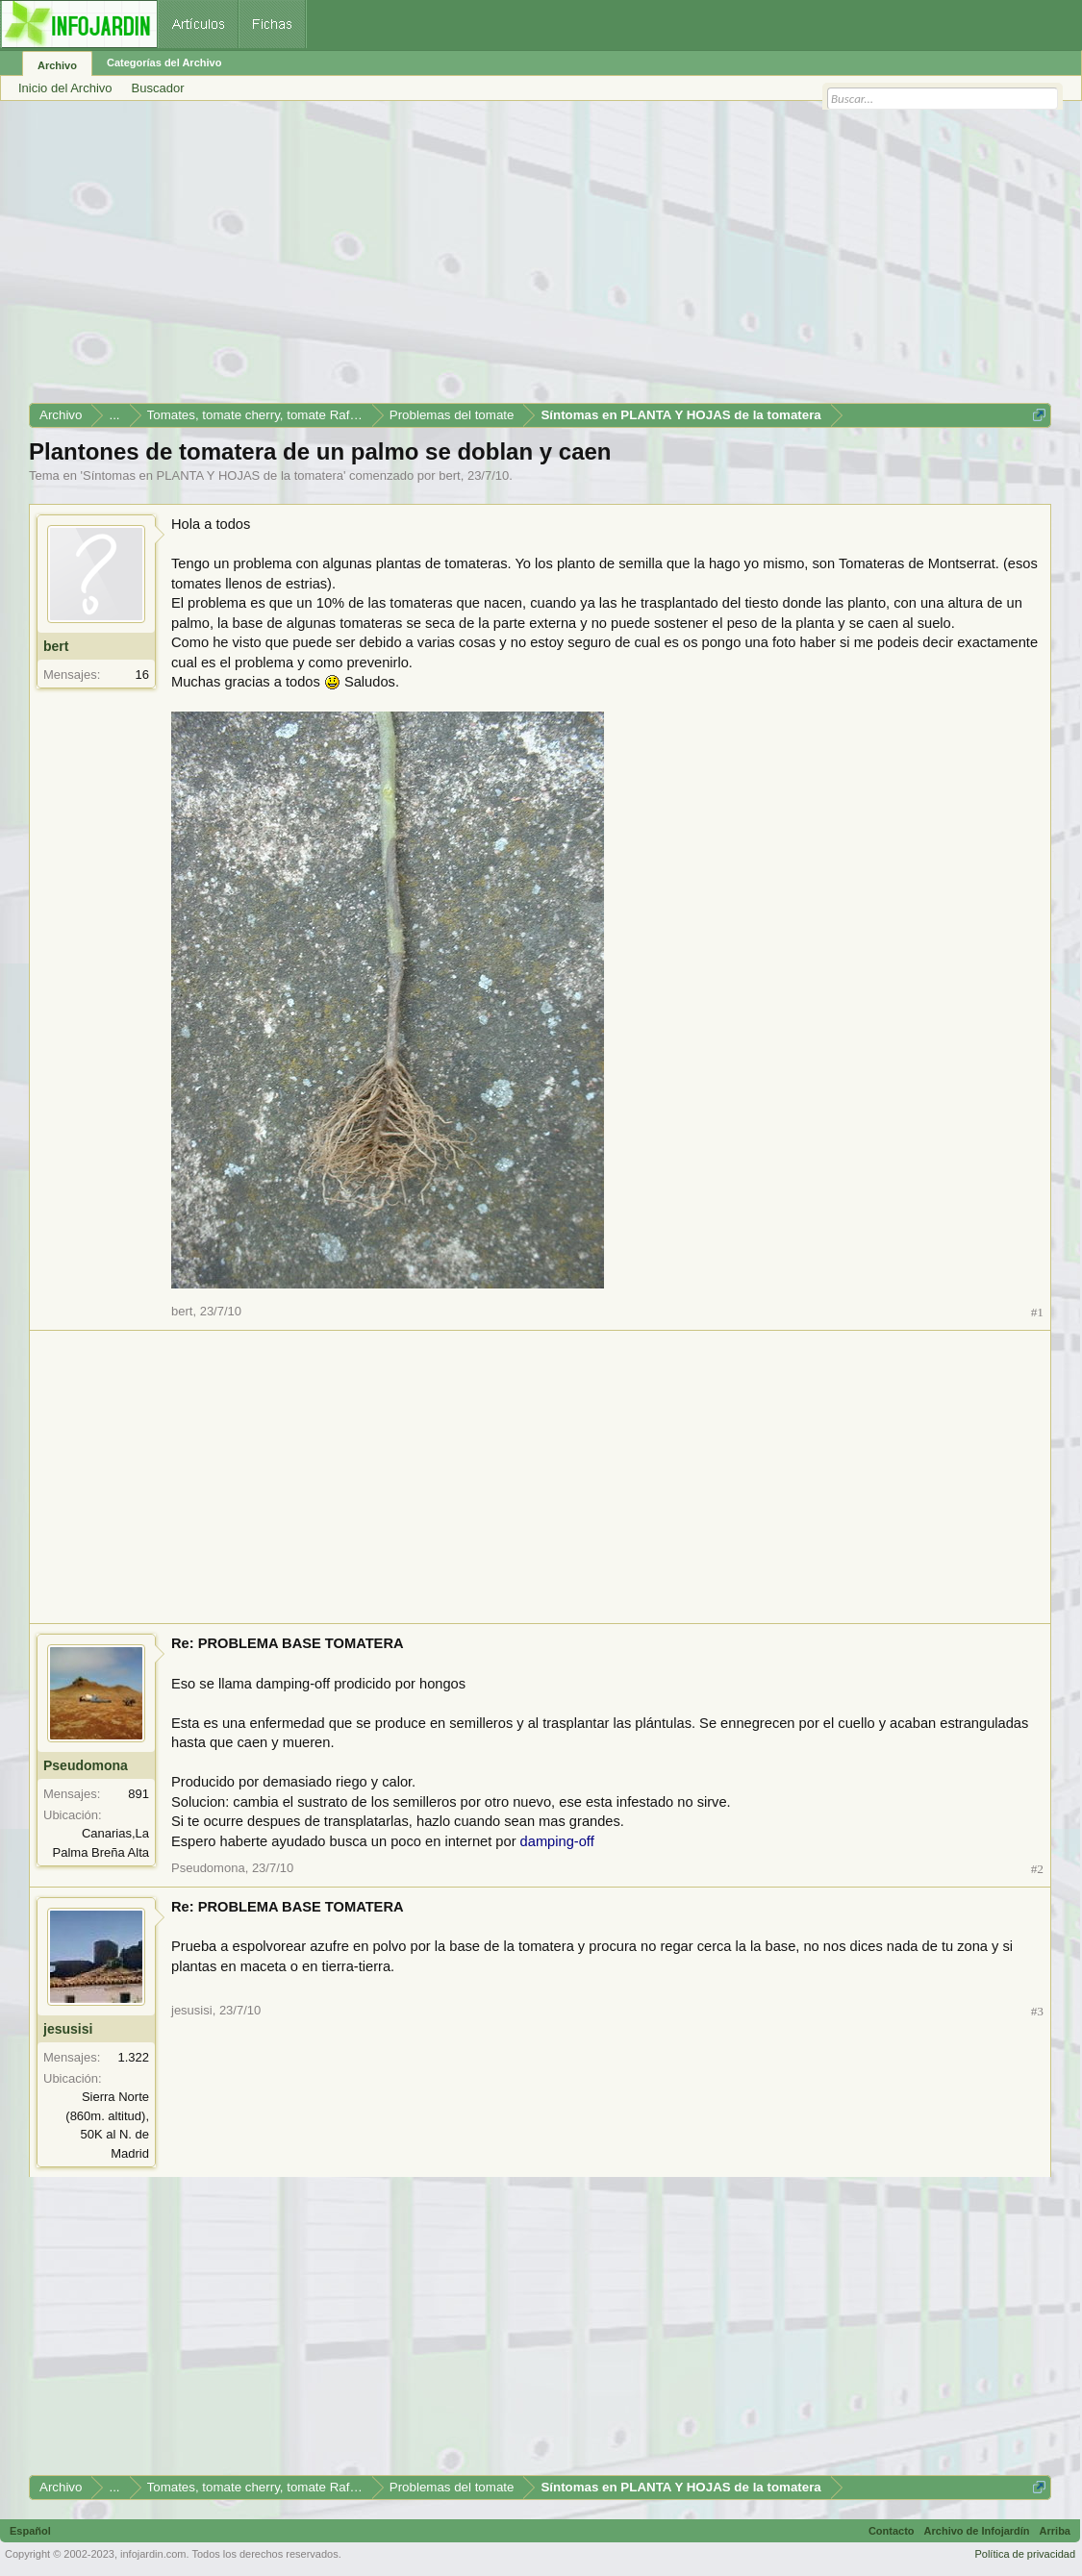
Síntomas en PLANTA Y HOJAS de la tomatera (213, 475)
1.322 (133, 2057)
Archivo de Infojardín (977, 2531)
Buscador (158, 88)
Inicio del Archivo (65, 88)
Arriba (1055, 2531)
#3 (1037, 2011)
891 (138, 1794)
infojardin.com (153, 2554)
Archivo (57, 65)
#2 (1037, 1869)
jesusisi (67, 2029)
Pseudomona (85, 1765)
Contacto (891, 2531)
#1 (1037, 1312)
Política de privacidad (1024, 2554)
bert (449, 475)
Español (30, 2531)
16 (142, 674)
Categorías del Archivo (164, 62)
